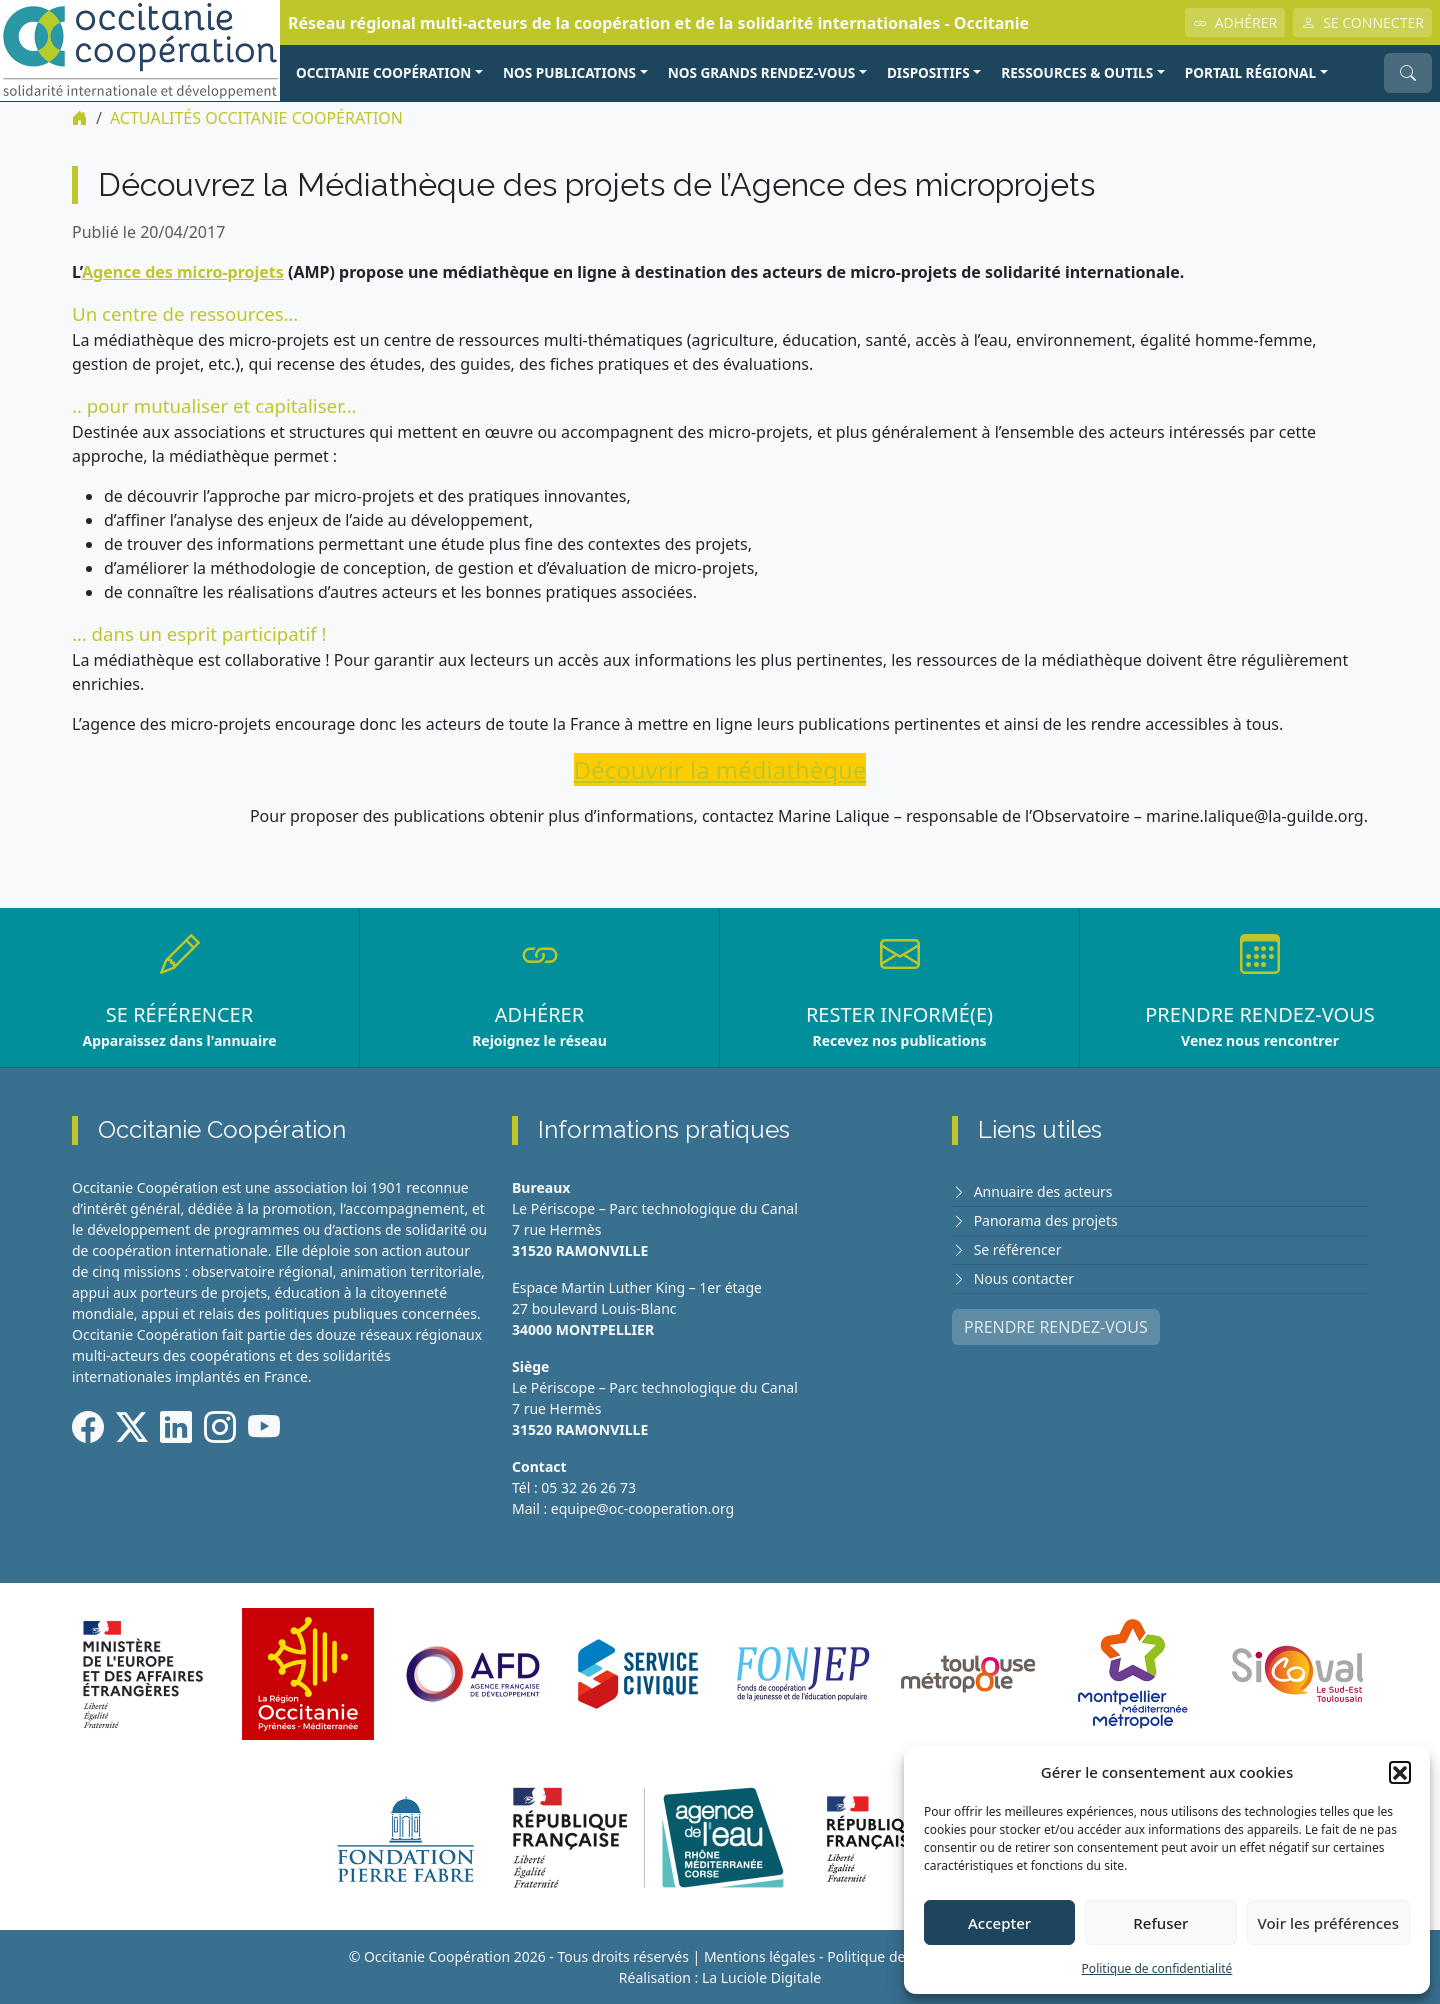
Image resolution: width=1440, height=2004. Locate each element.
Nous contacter (1024, 1278)
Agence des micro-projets (183, 272)
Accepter (999, 1923)
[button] (1400, 1772)
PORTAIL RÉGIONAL (1250, 72)
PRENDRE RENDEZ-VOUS (1056, 1327)
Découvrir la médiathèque (720, 769)
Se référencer (1018, 1249)
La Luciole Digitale (761, 1977)
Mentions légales (760, 1956)
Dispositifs (928, 72)
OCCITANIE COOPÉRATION (383, 72)
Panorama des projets (1046, 1220)
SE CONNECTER (1362, 22)
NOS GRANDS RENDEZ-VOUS (762, 72)
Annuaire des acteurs (1043, 1191)
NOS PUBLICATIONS (569, 72)
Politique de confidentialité (1157, 1968)
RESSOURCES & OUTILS (1077, 72)
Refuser (1160, 1923)
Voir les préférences (1328, 1923)
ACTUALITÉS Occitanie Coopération (256, 118)
